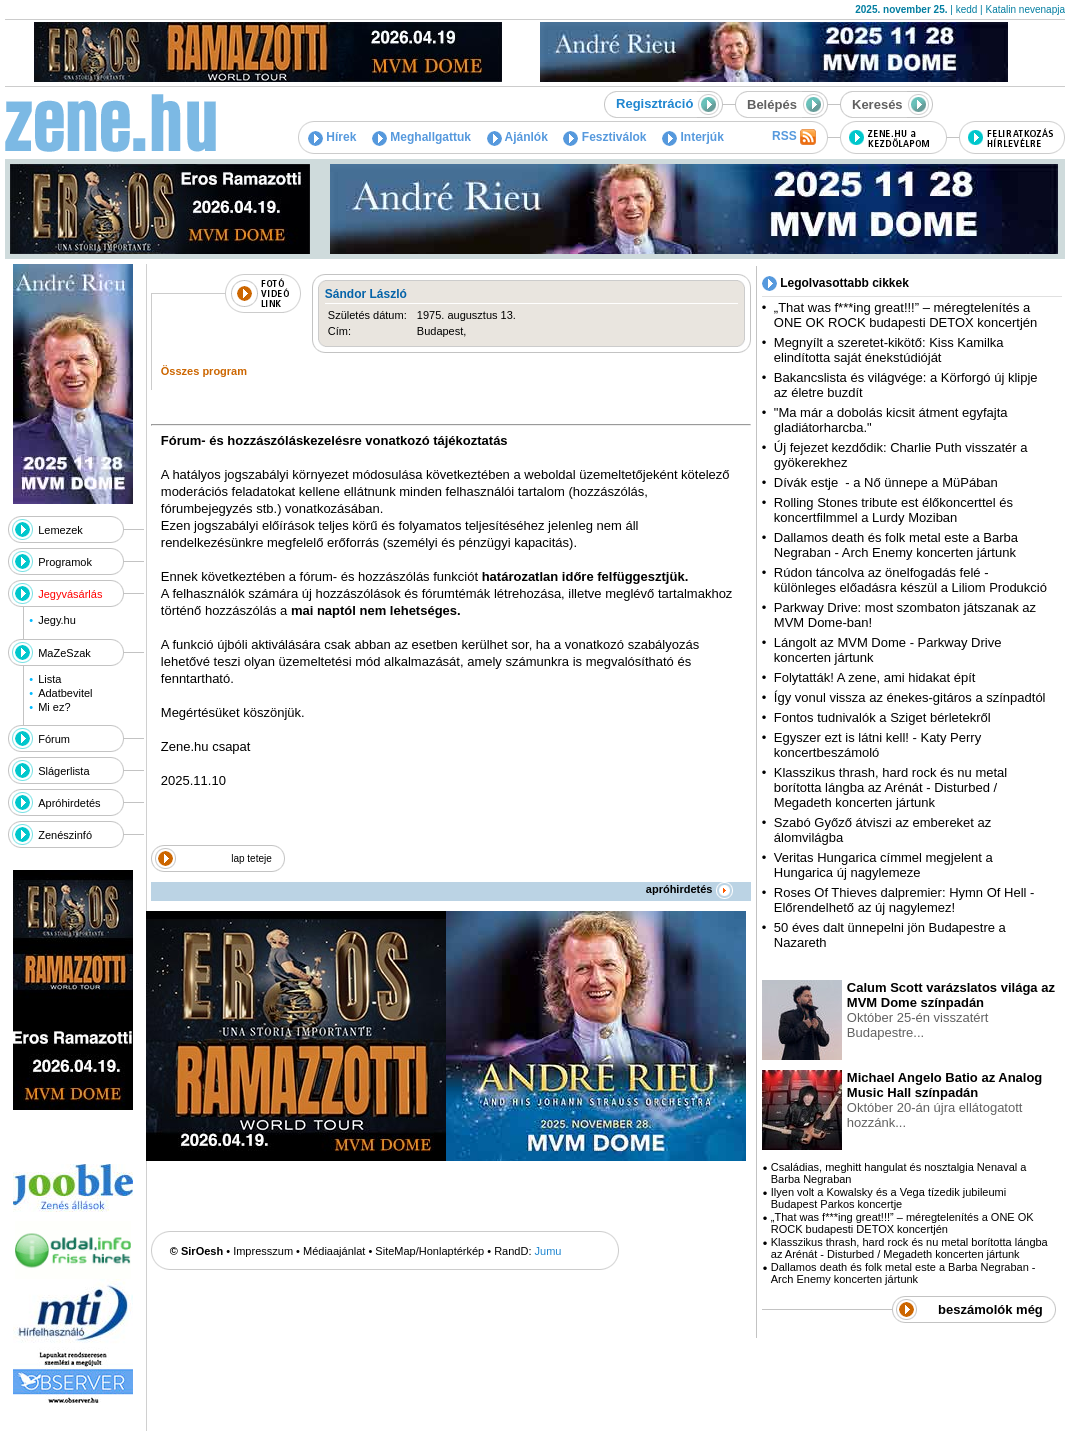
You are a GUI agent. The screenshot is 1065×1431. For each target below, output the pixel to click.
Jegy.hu (57, 620)
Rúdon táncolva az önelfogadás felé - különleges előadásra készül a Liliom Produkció (910, 580)
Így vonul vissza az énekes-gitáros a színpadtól (910, 697)
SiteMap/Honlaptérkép (429, 1251)
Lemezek (60, 530)
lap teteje (251, 858)
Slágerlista (63, 771)
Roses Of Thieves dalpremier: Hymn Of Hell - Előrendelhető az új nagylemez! (904, 900)
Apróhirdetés (69, 803)
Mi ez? (54, 707)
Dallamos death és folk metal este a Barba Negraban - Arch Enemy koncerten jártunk (896, 545)
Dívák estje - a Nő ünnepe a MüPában (886, 482)
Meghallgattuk (421, 137)
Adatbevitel (65, 693)
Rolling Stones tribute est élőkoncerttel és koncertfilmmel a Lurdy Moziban (893, 510)
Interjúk (693, 137)
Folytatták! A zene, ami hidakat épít (875, 677)
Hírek (332, 137)
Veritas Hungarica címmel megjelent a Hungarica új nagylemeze (883, 865)
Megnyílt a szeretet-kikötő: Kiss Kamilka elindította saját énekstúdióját (889, 350)
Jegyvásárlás (70, 594)
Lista (49, 679)
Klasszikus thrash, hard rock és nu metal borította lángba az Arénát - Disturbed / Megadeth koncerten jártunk (890, 787)
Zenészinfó (65, 835)
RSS (794, 137)
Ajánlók (517, 137)
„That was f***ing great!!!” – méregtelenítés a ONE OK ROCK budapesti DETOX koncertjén (905, 315)
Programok (65, 562)
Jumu (548, 1251)
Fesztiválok (604, 137)
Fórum (54, 739)
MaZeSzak (64, 653)
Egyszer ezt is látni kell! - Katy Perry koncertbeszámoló (877, 745)
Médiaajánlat (334, 1251)
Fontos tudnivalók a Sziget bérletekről (882, 717)
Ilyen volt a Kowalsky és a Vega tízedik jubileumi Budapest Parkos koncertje (888, 1198)
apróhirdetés (689, 889)
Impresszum (263, 1251)
